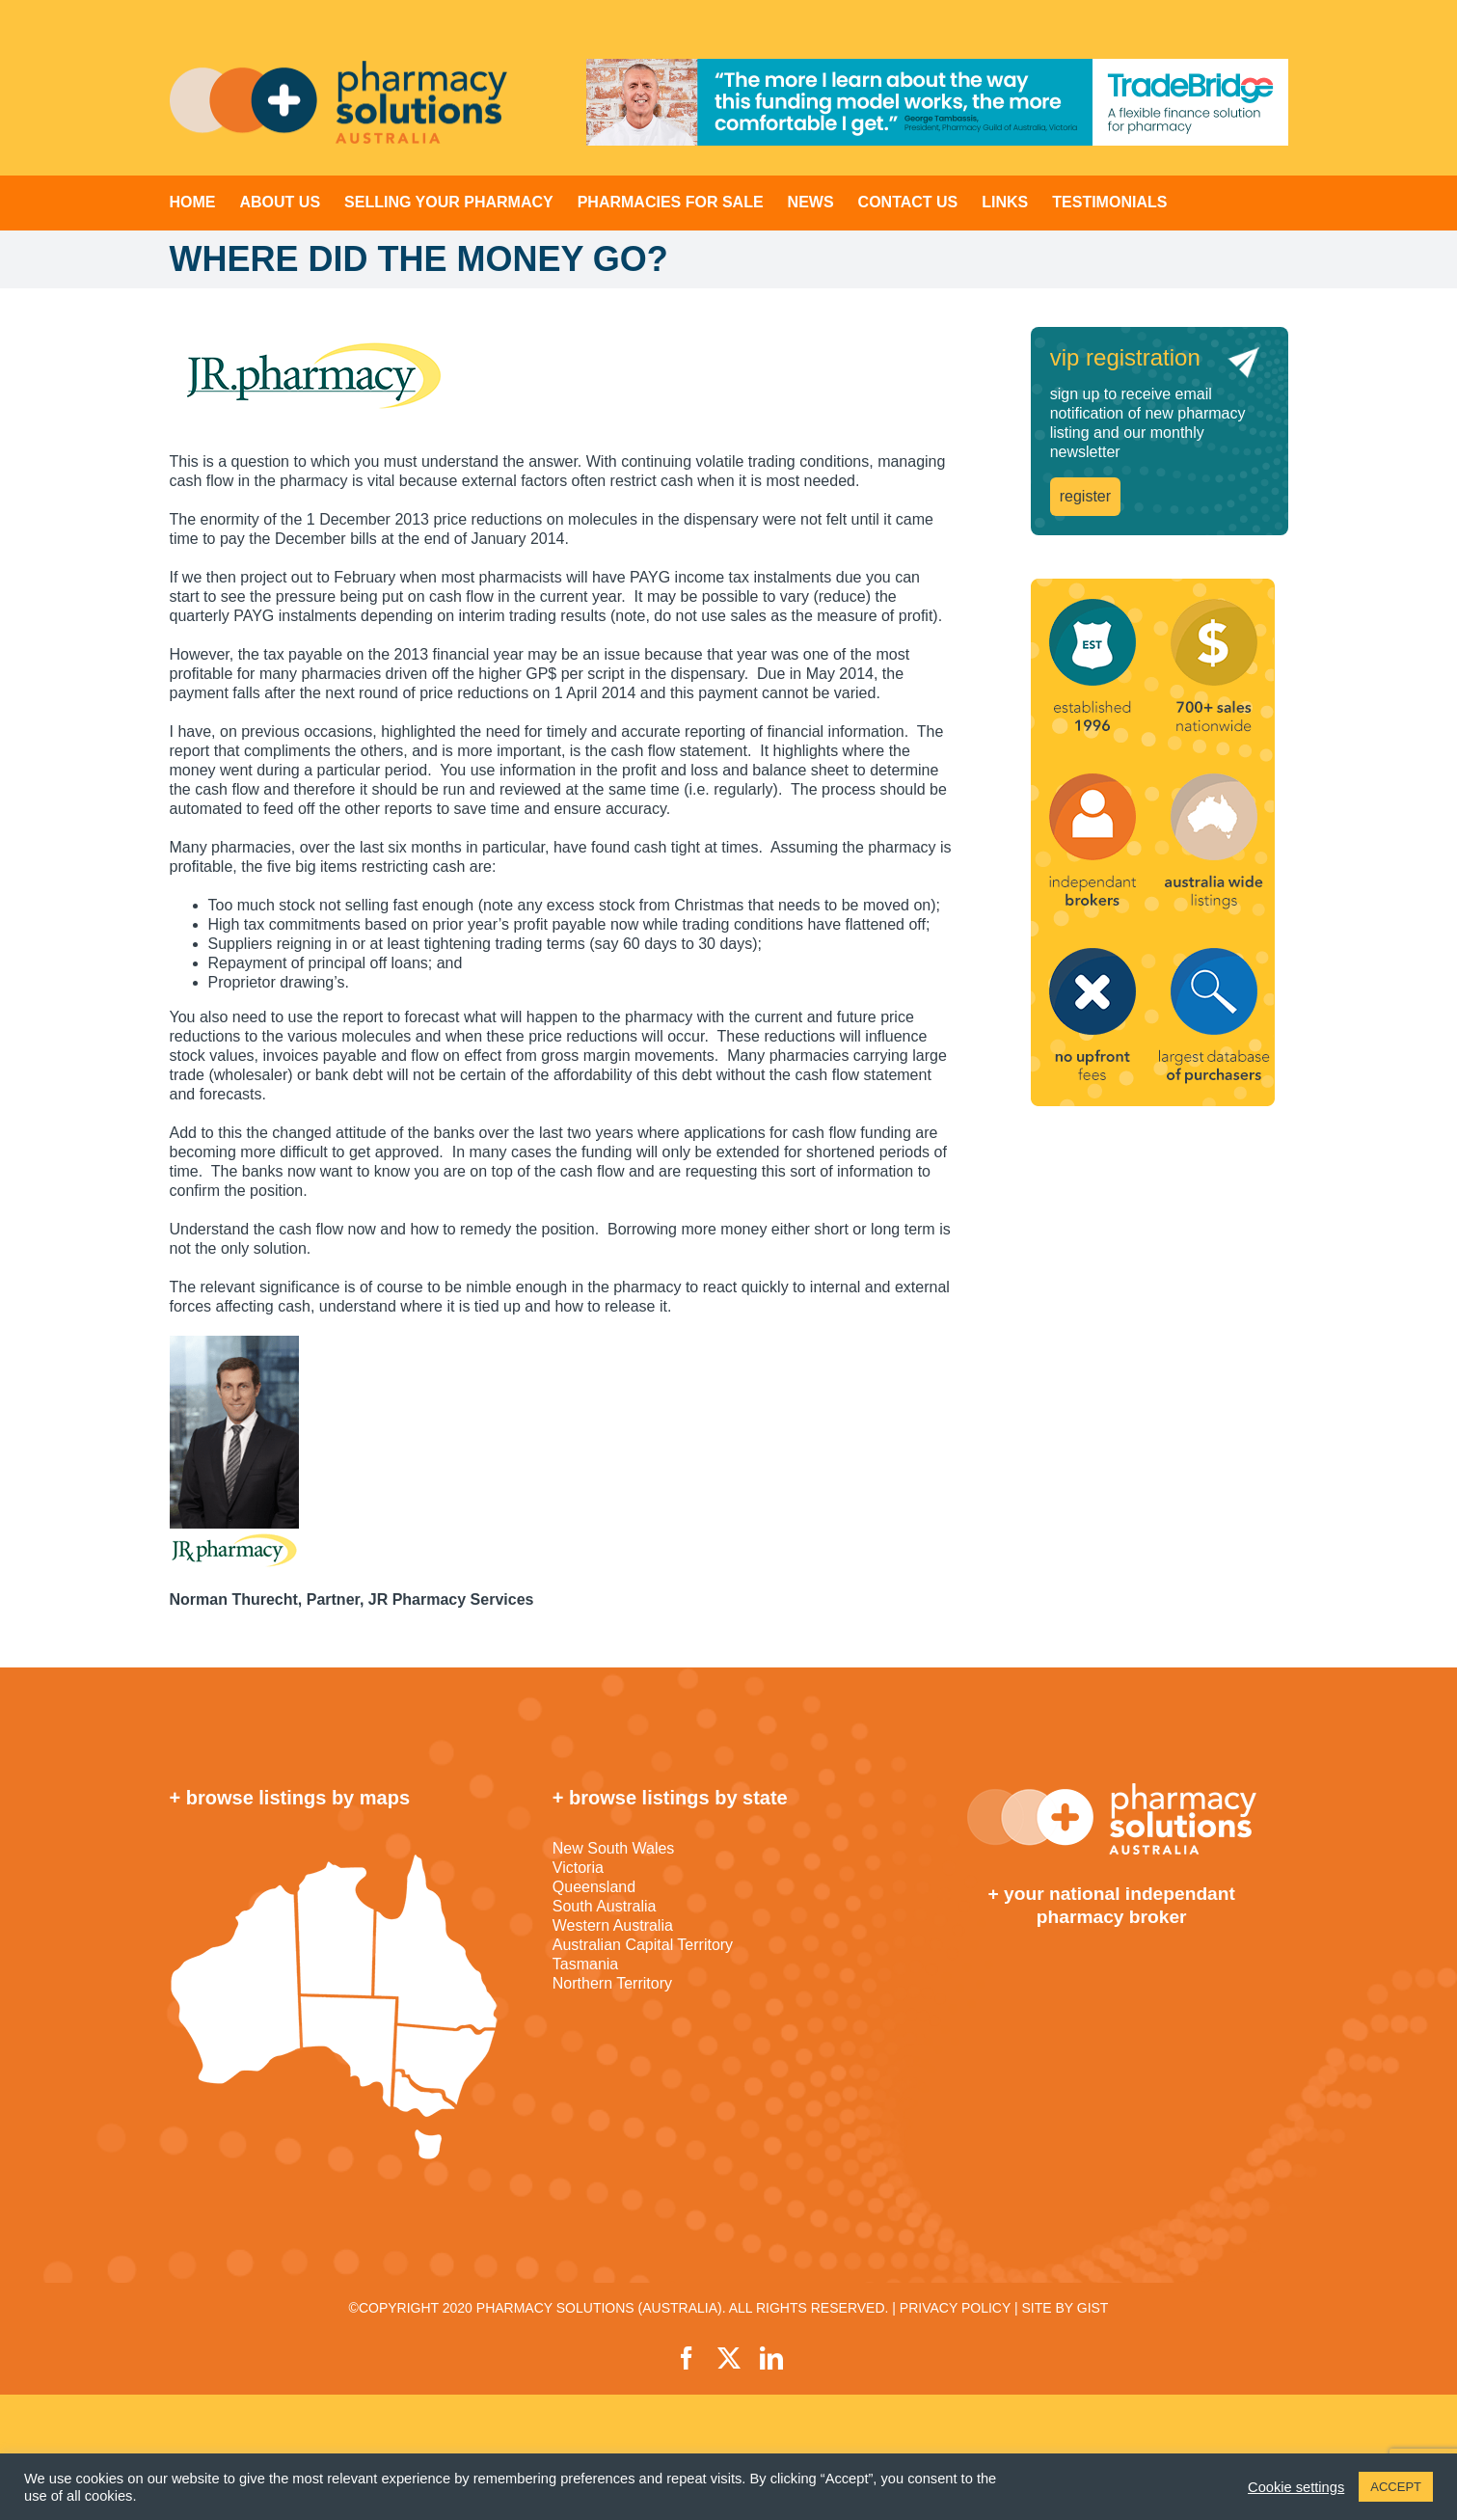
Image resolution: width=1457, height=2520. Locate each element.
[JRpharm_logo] (562, 375)
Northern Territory (612, 1983)
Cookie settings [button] (1296, 2487)
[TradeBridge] (937, 102)
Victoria (578, 1867)
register (1085, 496)
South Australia (605, 1906)
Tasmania (585, 1964)
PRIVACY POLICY (955, 2308)
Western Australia (613, 1925)
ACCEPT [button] (1395, 2486)
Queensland (594, 1887)
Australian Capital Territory (643, 1945)
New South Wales (614, 1848)
